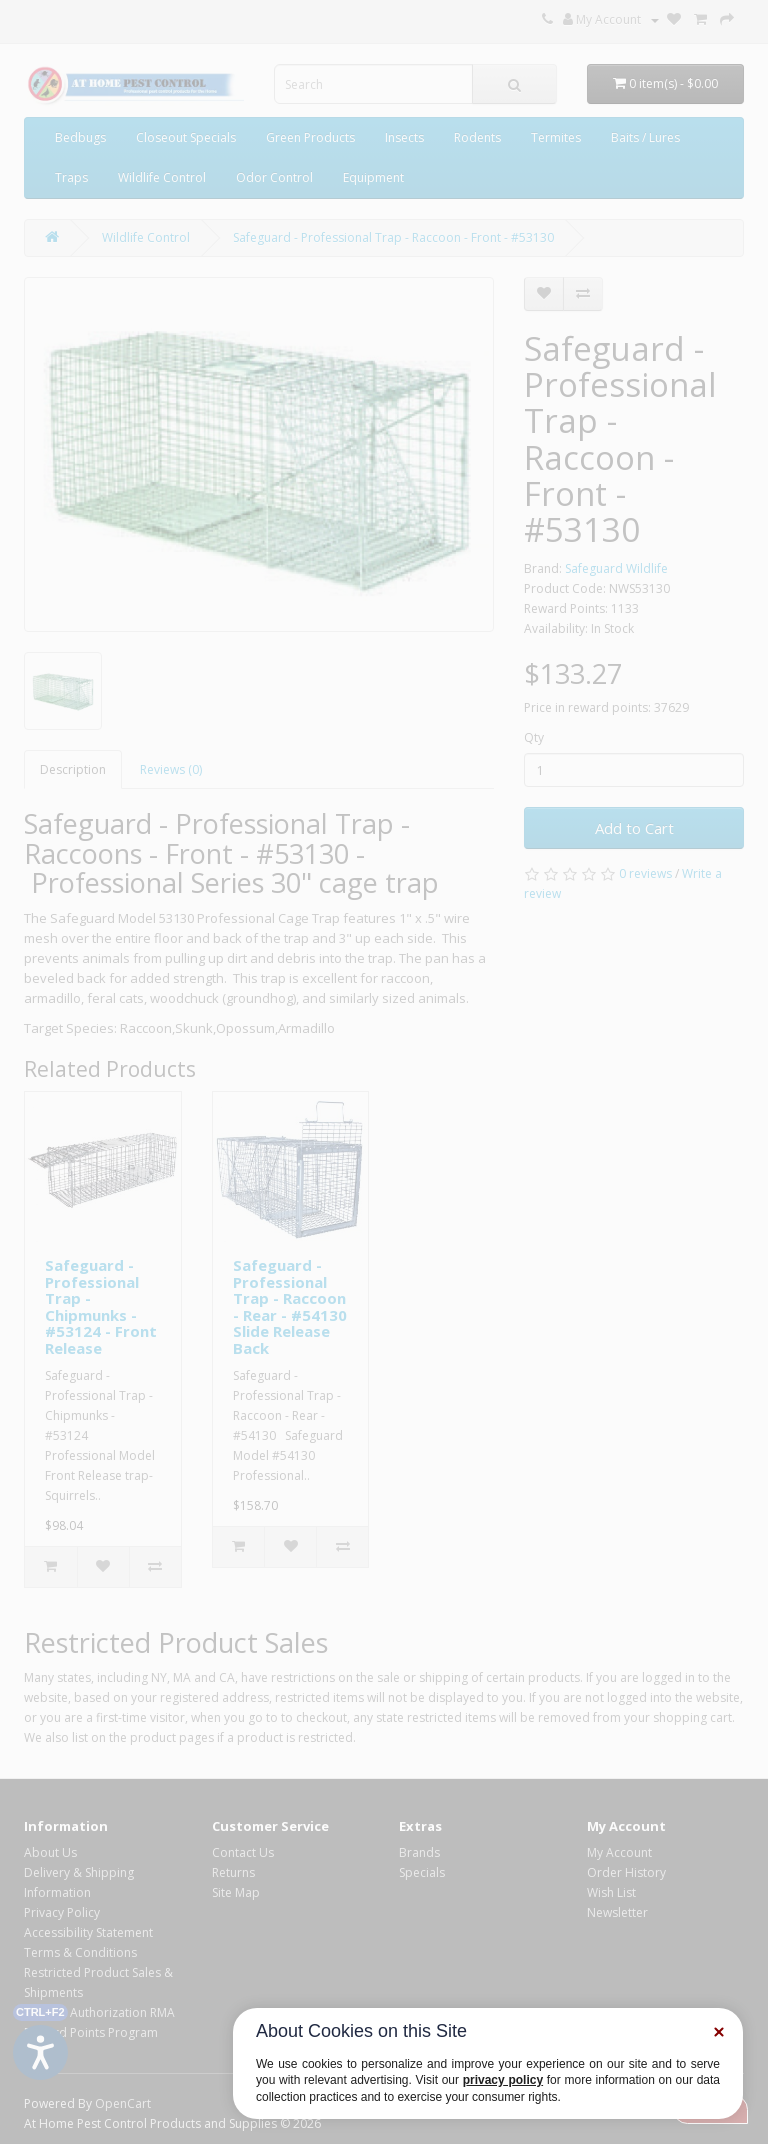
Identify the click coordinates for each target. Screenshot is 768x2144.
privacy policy (503, 2080)
